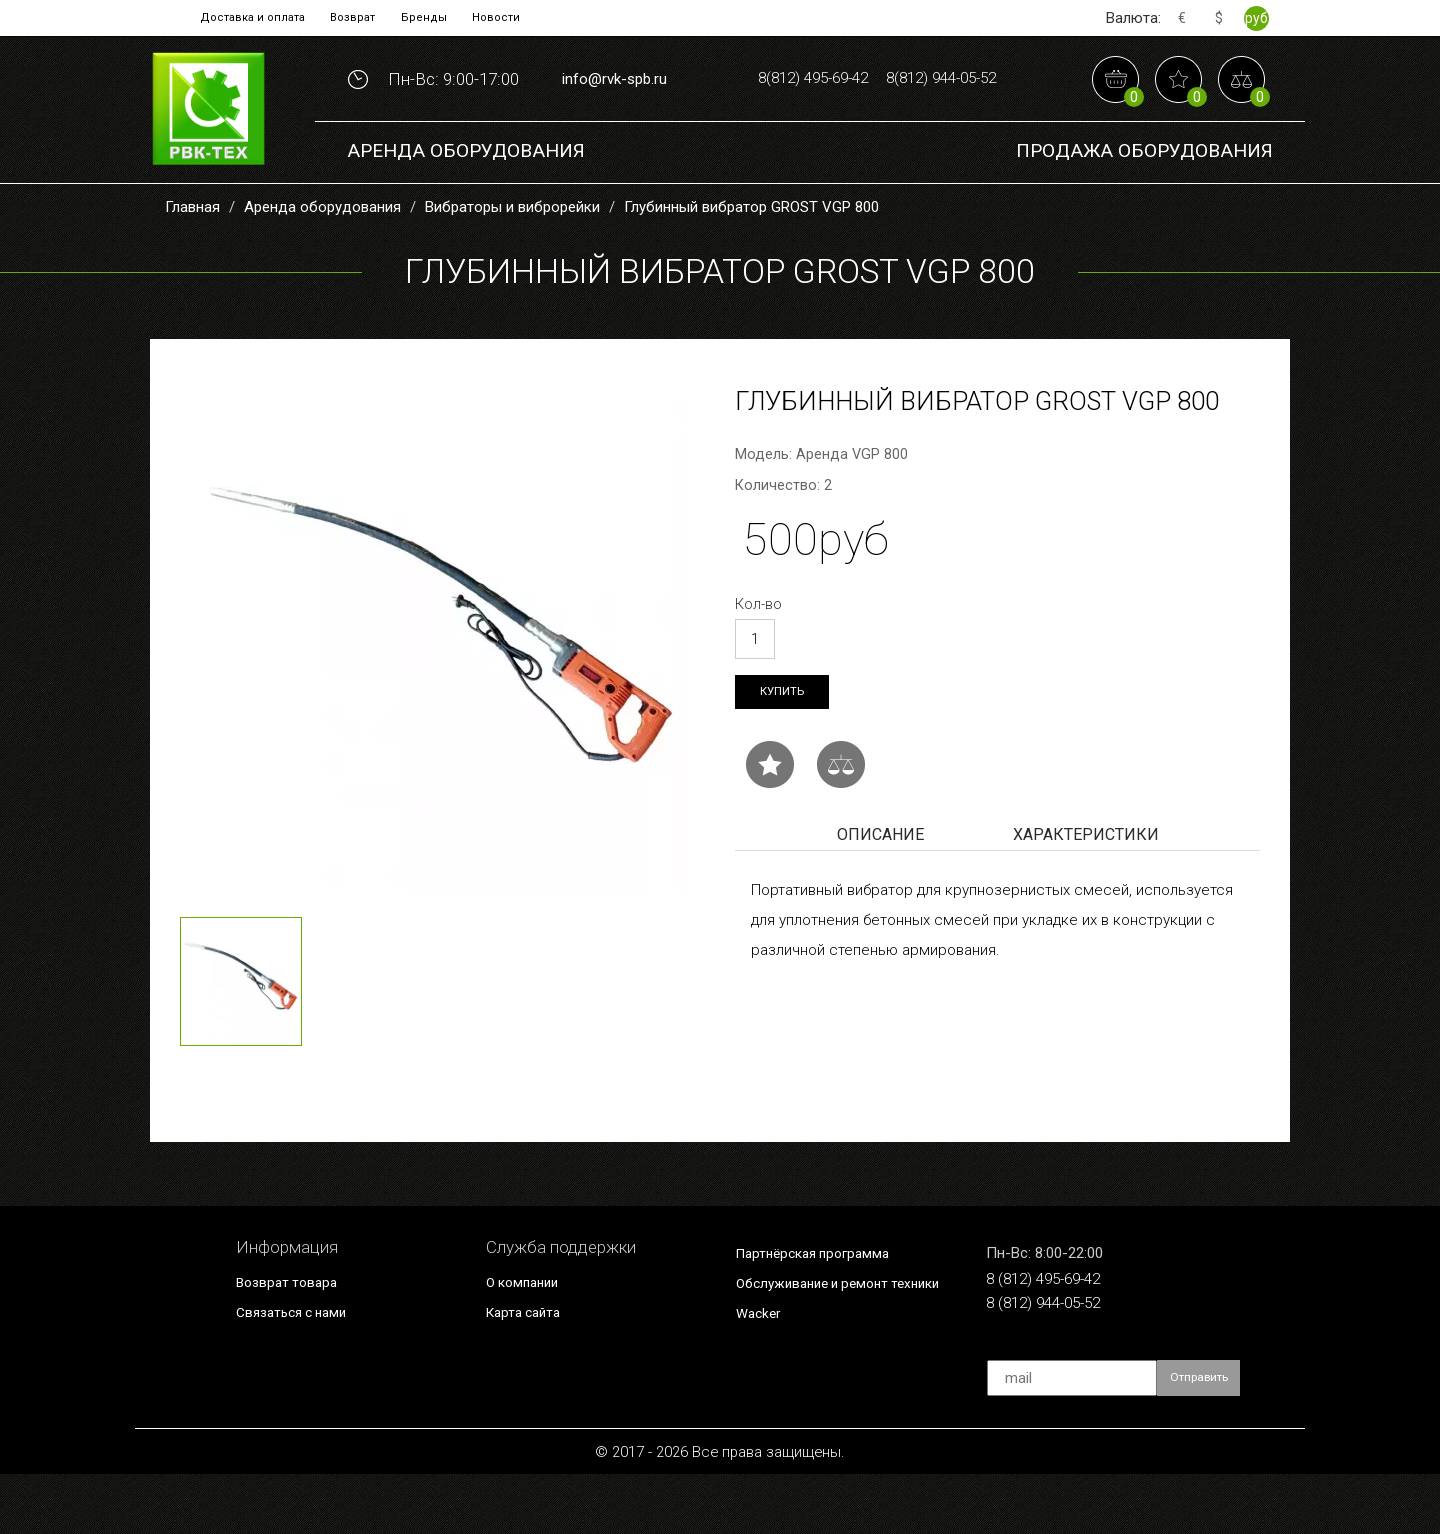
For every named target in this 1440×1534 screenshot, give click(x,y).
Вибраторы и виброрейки (512, 264)
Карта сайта (532, 1370)
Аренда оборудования (466, 209)
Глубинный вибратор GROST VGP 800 (751, 264)
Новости (523, 18)
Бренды (438, 18)
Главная (192, 264)
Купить (787, 751)
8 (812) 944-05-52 (1063, 1369)
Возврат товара (297, 1339)
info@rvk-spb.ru (614, 108)
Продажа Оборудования (1144, 209)
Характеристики (1086, 897)
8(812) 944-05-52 (877, 138)
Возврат (353, 18)
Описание (880, 897)
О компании (532, 1339)
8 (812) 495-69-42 (1063, 1339)
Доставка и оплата (231, 18)
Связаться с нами (305, 1370)
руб (1255, 18)
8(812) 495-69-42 (877, 76)
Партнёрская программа (830, 1310)
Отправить (1209, 1438)
